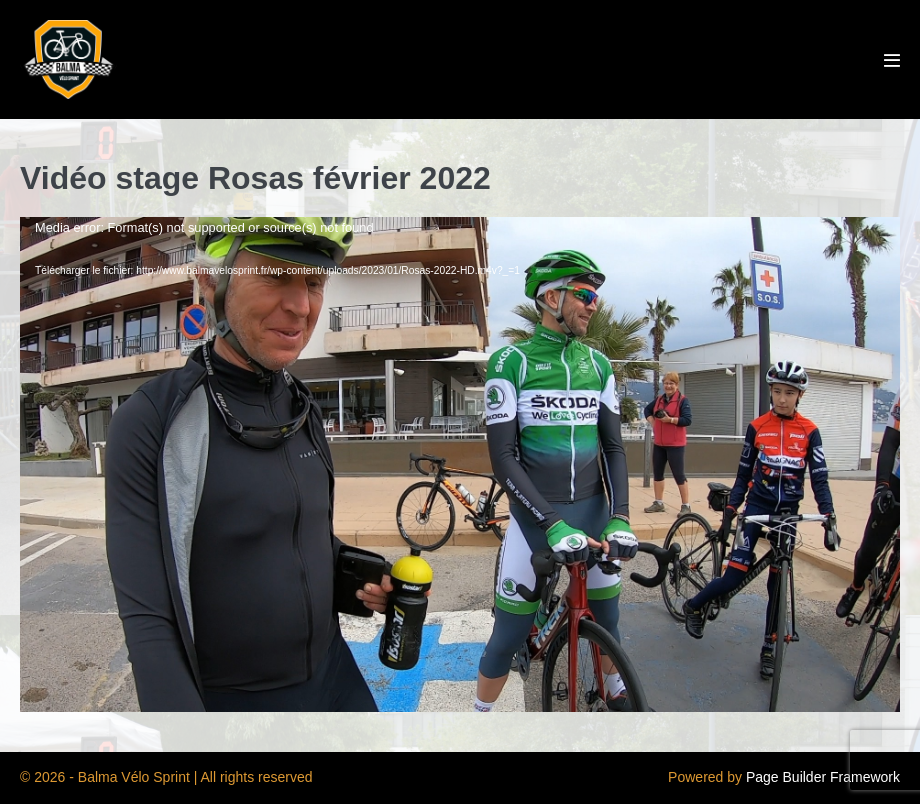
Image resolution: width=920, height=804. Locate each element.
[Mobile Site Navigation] (892, 60)
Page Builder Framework (823, 777)
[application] (460, 464)
